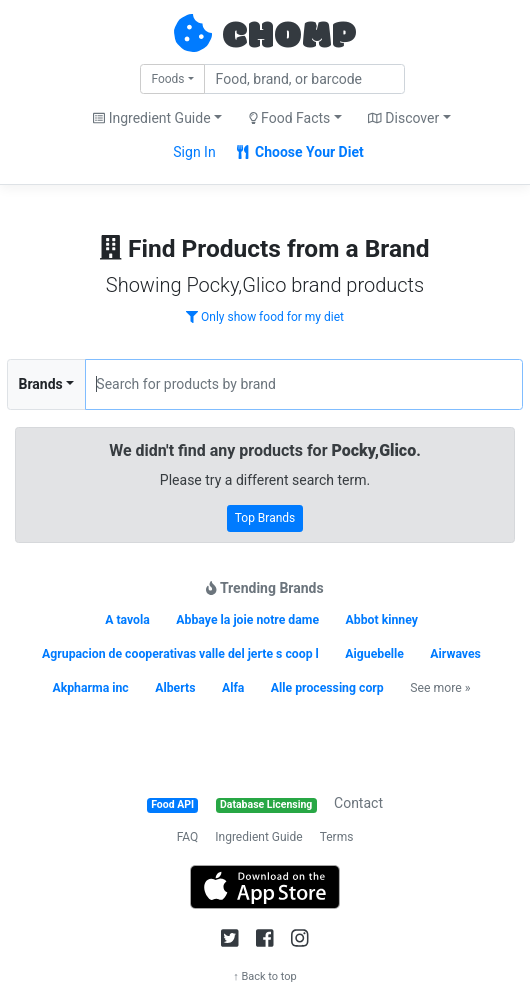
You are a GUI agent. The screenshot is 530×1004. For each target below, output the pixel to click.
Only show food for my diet (265, 317)
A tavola (127, 620)
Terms (337, 837)
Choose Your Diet (300, 152)
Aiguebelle (374, 654)
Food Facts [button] (290, 118)
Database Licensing (266, 804)
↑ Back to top (265, 976)
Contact (358, 803)
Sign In (194, 152)
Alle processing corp (327, 688)
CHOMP (289, 37)
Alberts (175, 688)
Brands (41, 384)
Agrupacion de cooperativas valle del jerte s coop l (180, 654)
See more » (440, 688)
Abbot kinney (382, 620)
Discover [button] (403, 118)
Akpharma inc (90, 688)
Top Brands (265, 518)
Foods (167, 79)
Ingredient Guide (258, 837)
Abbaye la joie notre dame (247, 620)
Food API (172, 804)
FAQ (188, 837)
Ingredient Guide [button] (151, 118)
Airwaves (455, 654)
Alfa (233, 688)
